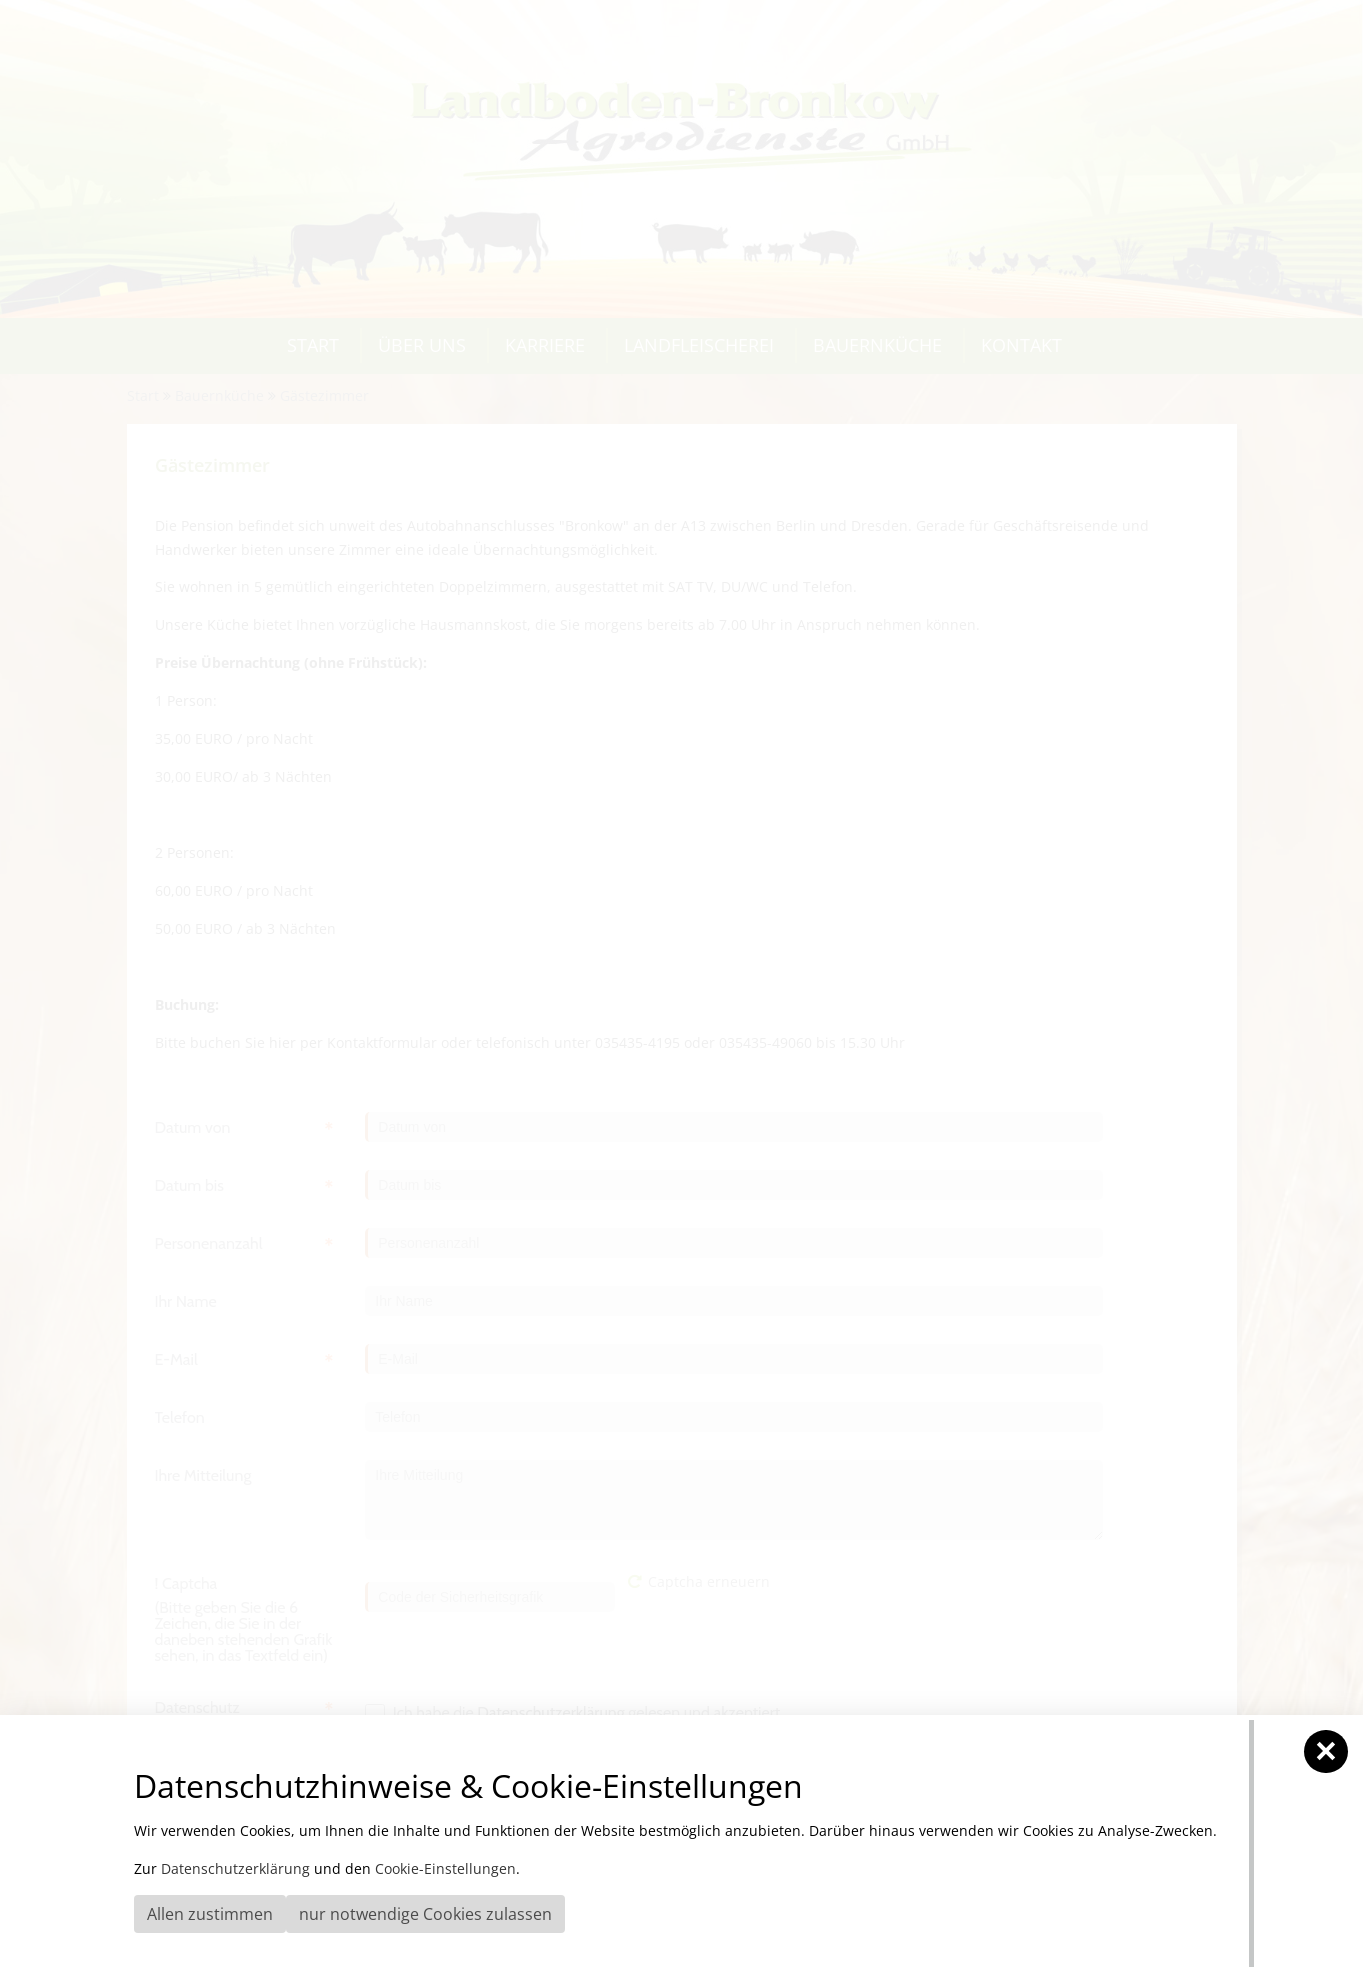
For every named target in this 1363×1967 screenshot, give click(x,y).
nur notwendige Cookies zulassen (425, 1914)
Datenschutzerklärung (235, 1868)
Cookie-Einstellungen (445, 1868)
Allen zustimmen (210, 1914)
